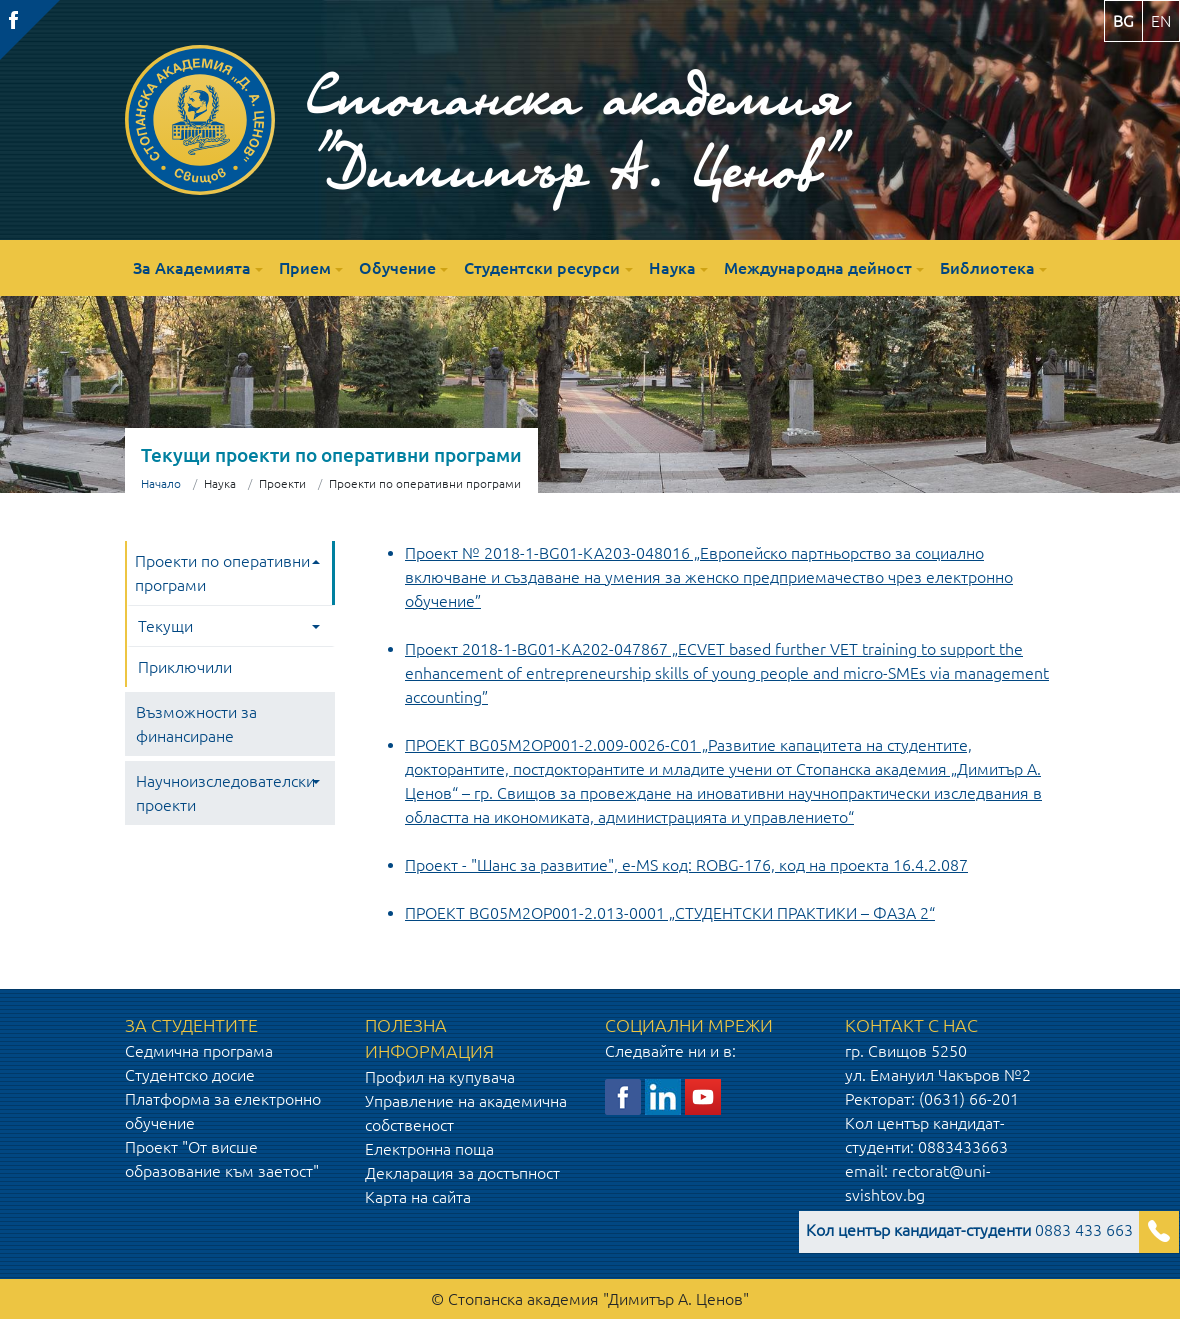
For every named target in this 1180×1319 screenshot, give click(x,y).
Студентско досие (190, 1075)
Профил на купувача (440, 1077)
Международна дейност (818, 268)
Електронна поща (429, 1149)
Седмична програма (199, 1051)
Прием (305, 268)
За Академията (192, 268)
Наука (672, 268)
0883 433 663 (969, 1230)
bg (1123, 21)
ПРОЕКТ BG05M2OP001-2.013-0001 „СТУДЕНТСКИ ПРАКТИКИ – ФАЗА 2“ (670, 913)
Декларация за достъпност (462, 1173)
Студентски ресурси (542, 268)
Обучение (397, 268)
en (1161, 21)
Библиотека (987, 268)
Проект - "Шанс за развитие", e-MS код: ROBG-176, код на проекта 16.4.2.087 (686, 865)
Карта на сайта (418, 1197)
